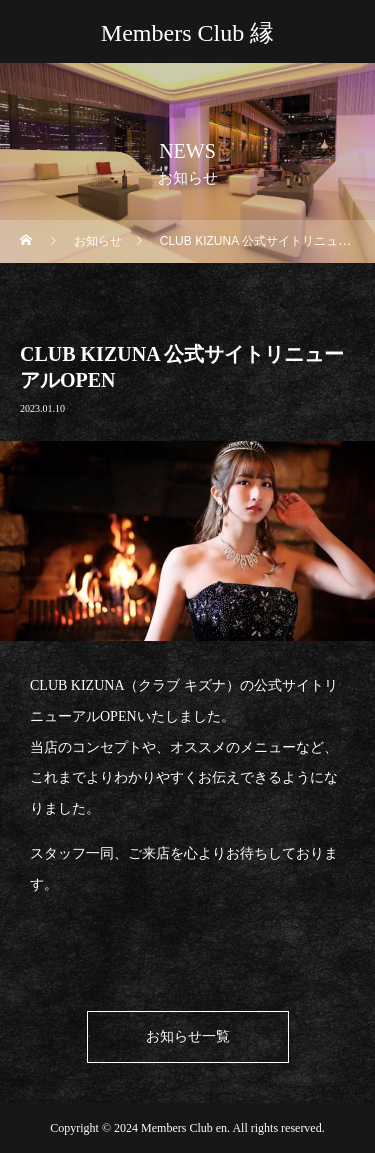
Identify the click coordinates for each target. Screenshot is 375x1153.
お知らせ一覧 (188, 1036)
